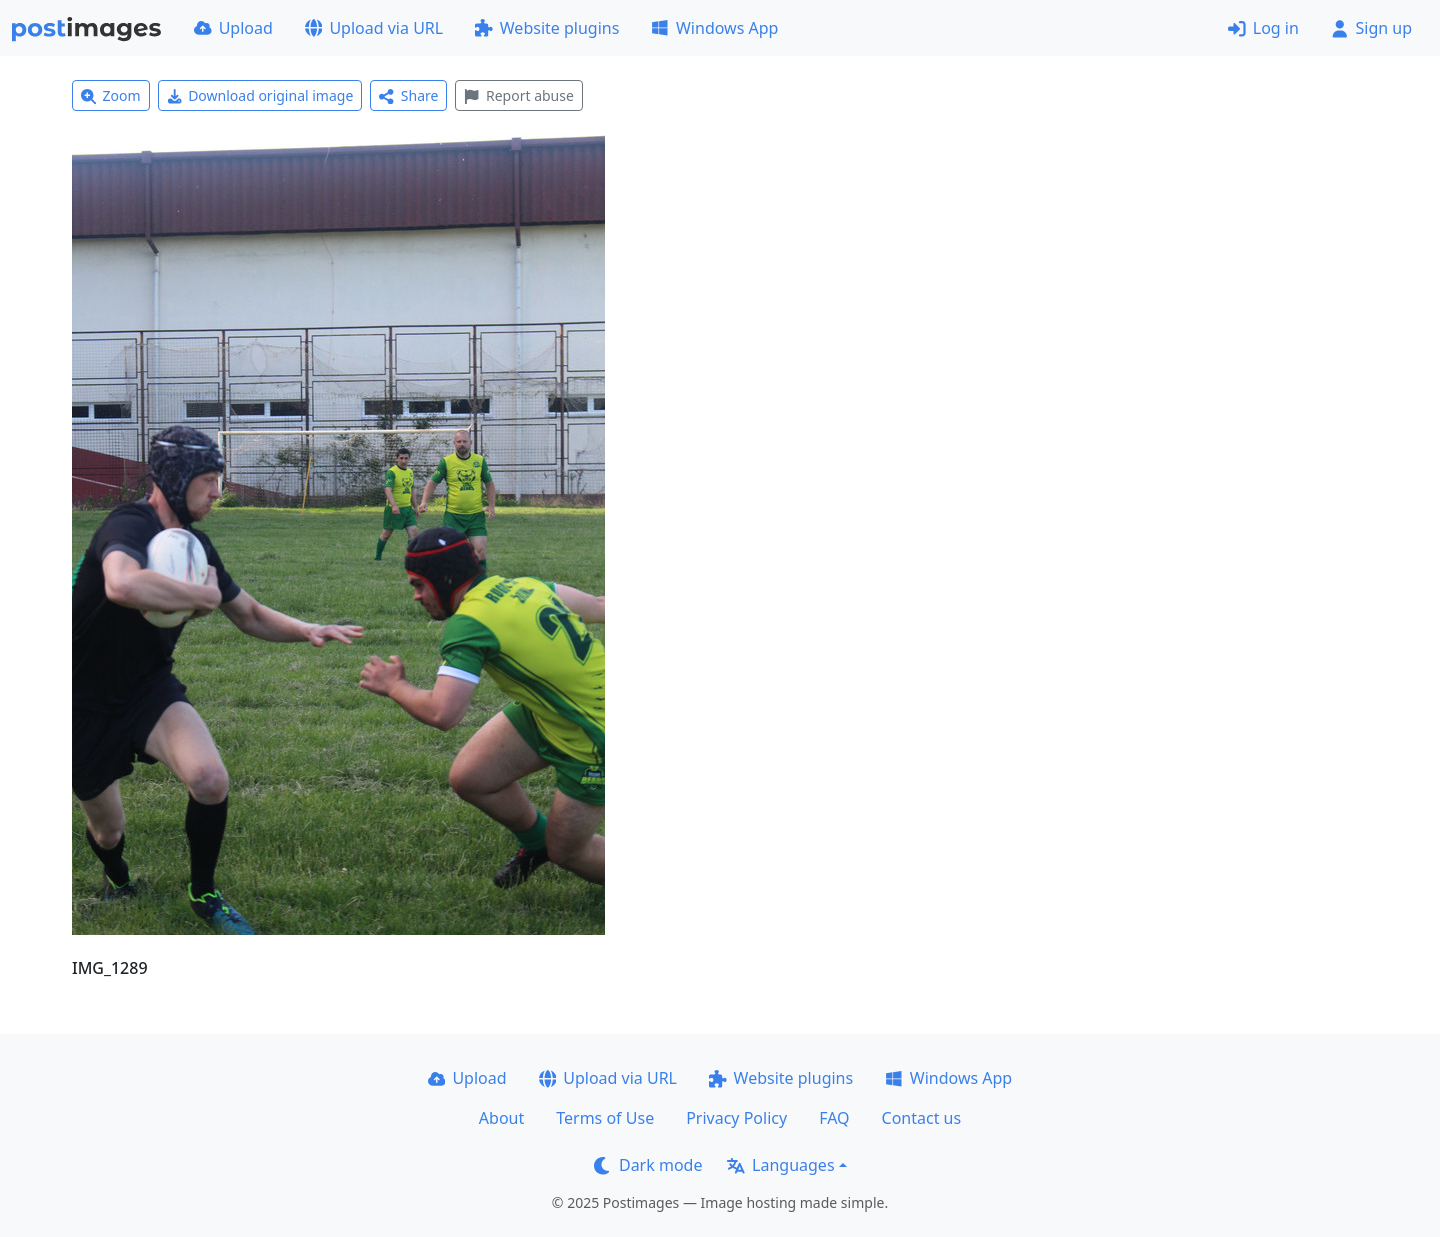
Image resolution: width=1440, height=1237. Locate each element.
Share (408, 95)
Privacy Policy (736, 1118)
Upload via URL (374, 28)
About (501, 1118)
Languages (780, 1165)
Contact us (922, 1118)
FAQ (834, 1118)
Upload (233, 28)
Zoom (111, 95)
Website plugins (547, 28)
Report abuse (518, 95)
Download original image (260, 95)
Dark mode (648, 1165)
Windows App (714, 28)
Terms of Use (605, 1118)
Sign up (1371, 28)
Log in (1263, 28)
